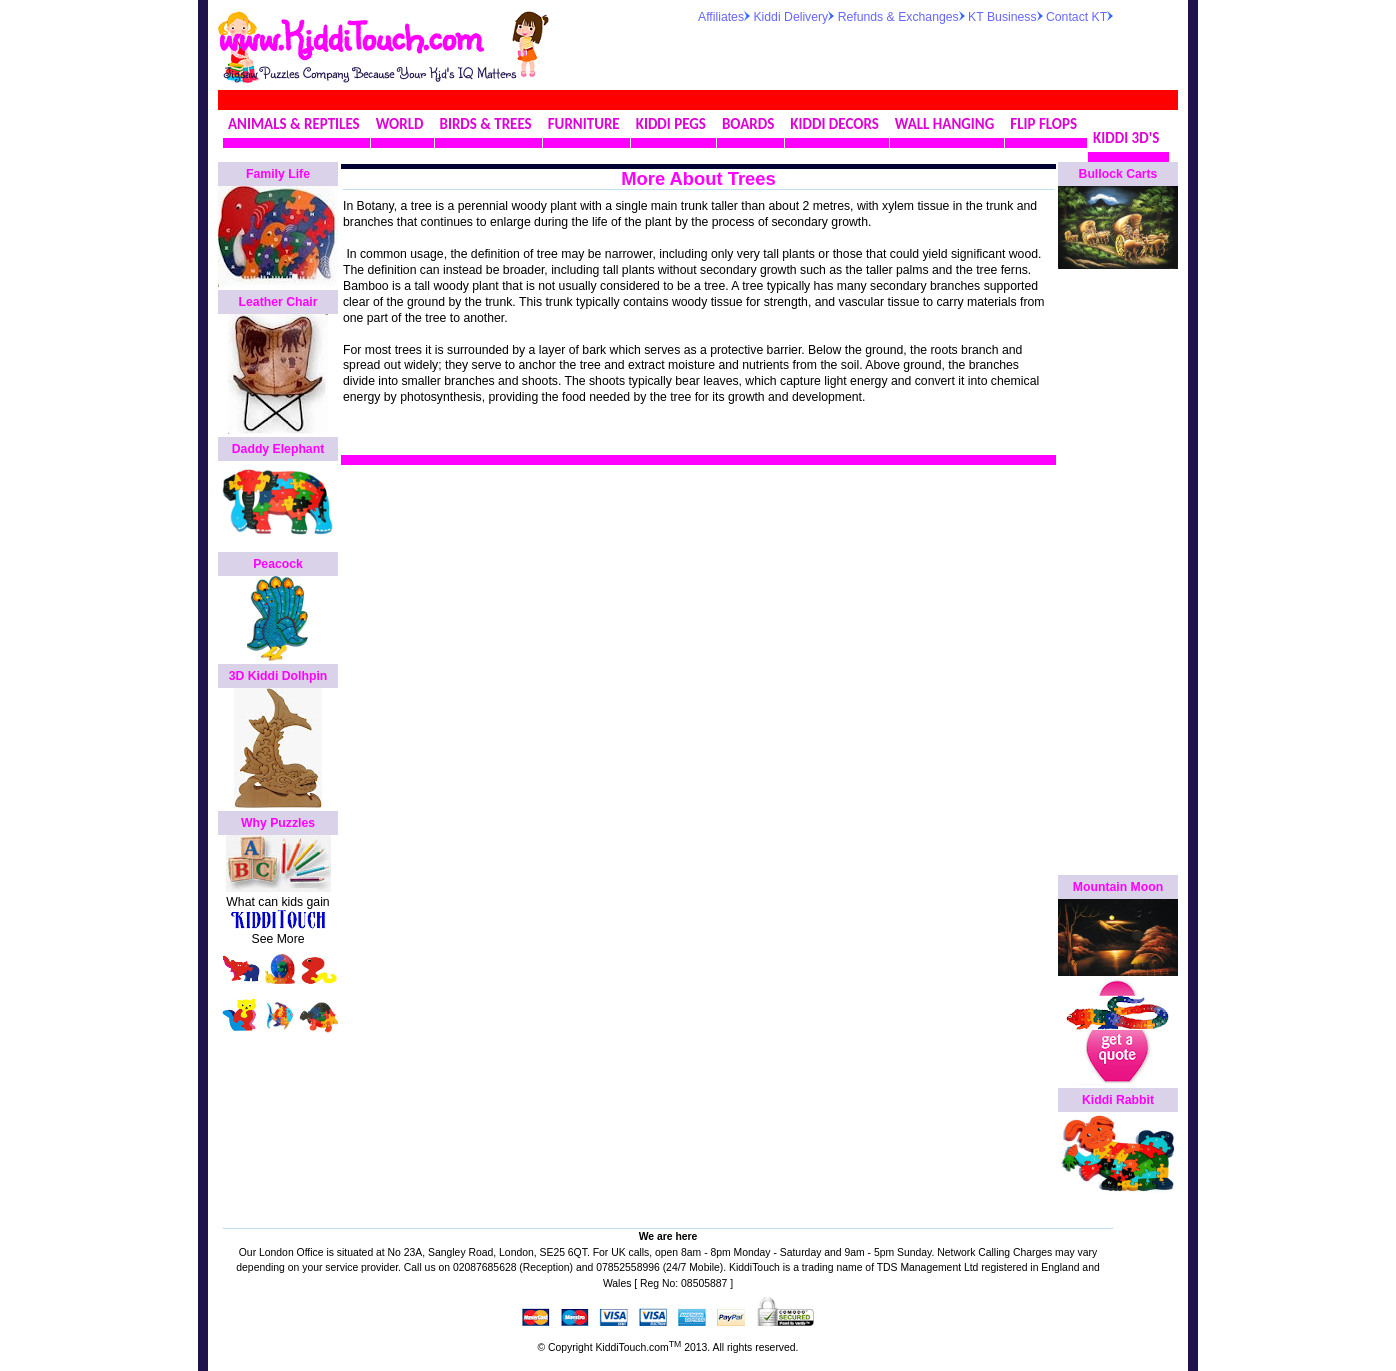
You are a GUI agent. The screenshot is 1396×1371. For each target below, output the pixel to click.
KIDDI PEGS (671, 124)
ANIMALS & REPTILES (294, 124)
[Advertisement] (932, 54)
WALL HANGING (945, 124)
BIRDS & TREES (486, 124)
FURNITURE (584, 124)
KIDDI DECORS (834, 124)
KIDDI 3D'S (1126, 138)
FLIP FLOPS (1043, 124)
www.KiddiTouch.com (349, 36)
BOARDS (748, 124)
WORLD (400, 124)
